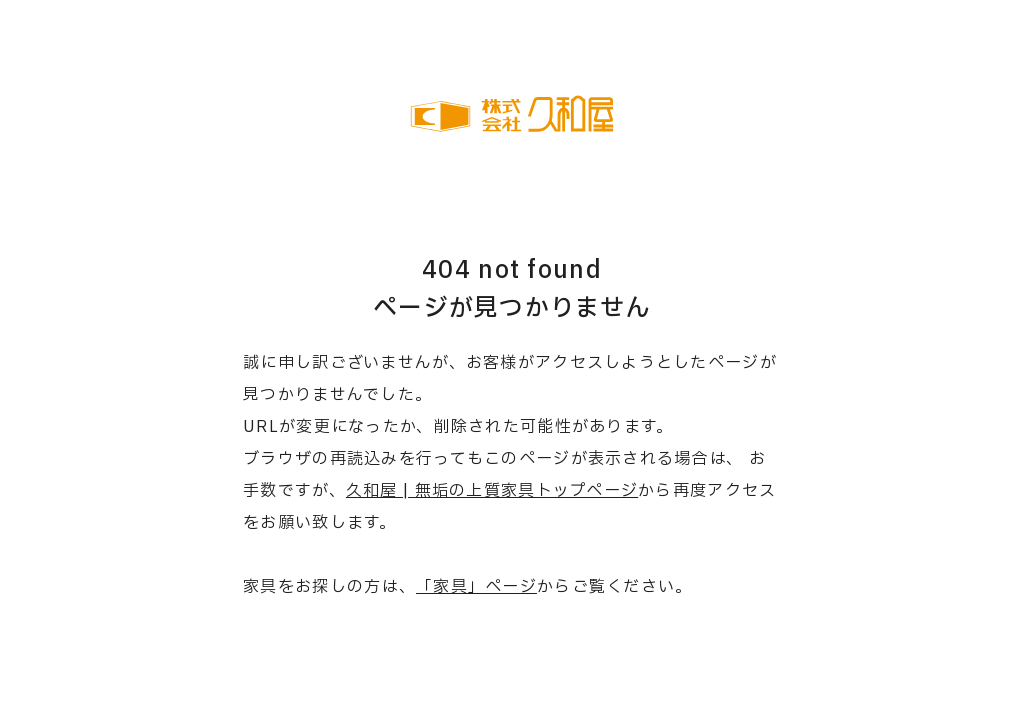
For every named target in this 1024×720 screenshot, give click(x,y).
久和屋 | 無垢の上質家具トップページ (492, 491)
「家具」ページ (476, 587)
